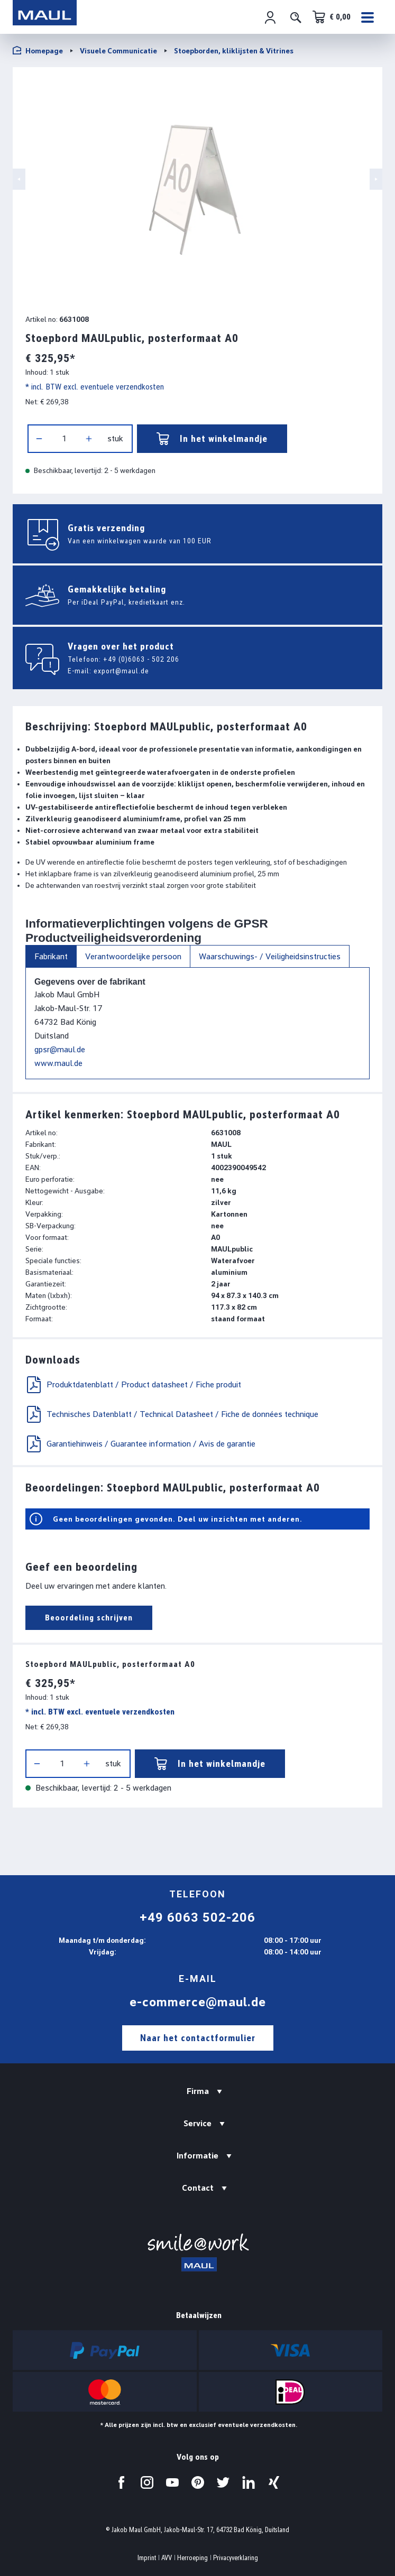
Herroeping (192, 2558)
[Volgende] (376, 179)
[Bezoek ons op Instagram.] (147, 2482)
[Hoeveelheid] (64, 438)
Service (197, 2123)
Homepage (38, 50)
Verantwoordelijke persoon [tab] (133, 956)
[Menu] (368, 17)
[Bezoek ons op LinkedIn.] (248, 2482)
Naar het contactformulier (197, 2037)
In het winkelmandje (212, 438)
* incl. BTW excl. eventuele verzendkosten (94, 387)
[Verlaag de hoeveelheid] (39, 438)
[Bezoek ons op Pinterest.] (197, 2482)
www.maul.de (58, 1063)
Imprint (146, 2558)
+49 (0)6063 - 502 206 (141, 659)
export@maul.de (121, 670)
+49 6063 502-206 (197, 1917)
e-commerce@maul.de (198, 2002)
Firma (198, 2091)
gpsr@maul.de (59, 1049)
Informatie (197, 2156)
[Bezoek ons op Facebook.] (121, 2482)
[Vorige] (19, 179)
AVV (166, 2558)
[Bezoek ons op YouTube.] (172, 2482)
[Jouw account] (270, 17)
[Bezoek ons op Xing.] (273, 2482)
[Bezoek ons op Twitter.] (223, 2482)
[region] (197, 188)
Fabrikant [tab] (51, 956)
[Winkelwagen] (331, 17)
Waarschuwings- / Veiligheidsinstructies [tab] (270, 956)
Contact (198, 2188)
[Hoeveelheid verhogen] (88, 438)
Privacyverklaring (235, 2558)
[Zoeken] (295, 17)
